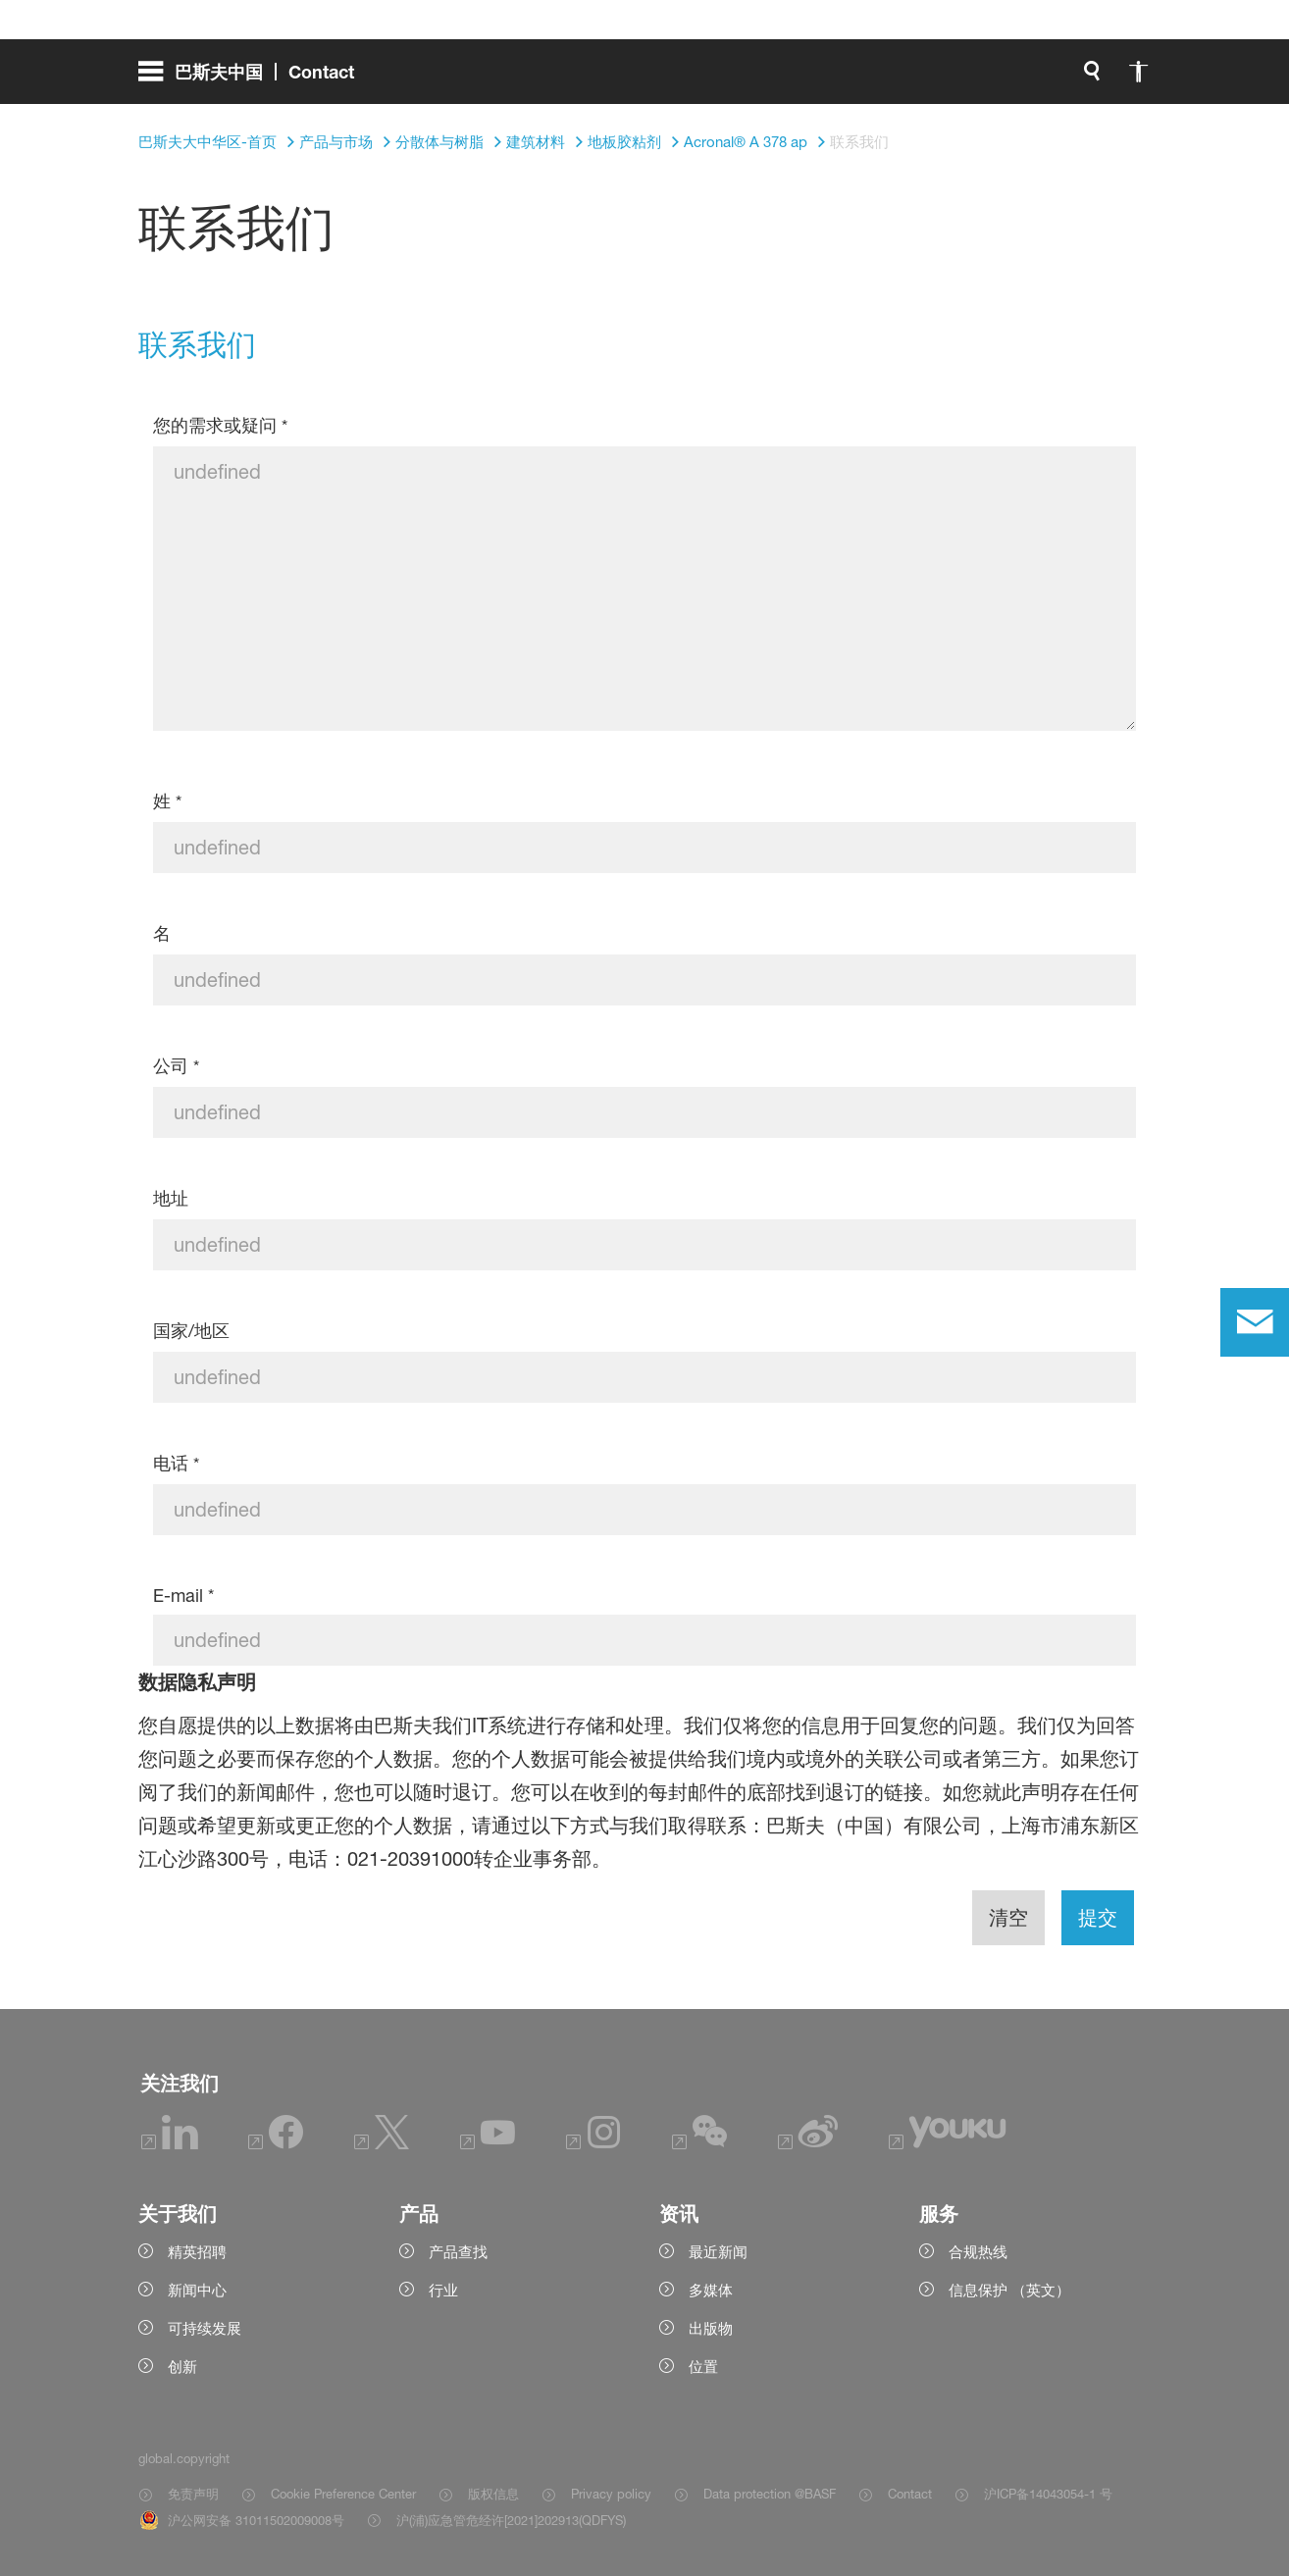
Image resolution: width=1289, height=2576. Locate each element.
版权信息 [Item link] (493, 2493)
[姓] (644, 847)
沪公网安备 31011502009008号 (256, 2520)
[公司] (644, 1112)
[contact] (1254, 1322)
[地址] (644, 1244)
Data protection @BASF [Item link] (769, 2493)
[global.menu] (254, 78)
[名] (644, 979)
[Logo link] (1072, 78)
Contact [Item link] (910, 2493)
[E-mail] (644, 1640)
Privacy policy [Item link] (611, 2493)
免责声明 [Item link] (193, 2493)
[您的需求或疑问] (644, 588)
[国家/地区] (644, 1377)
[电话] (644, 1509)
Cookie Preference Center (343, 2493)
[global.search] (886, 78)
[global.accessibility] (933, 78)
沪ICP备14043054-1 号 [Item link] (1048, 2493)
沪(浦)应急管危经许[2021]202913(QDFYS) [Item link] (511, 2520)
